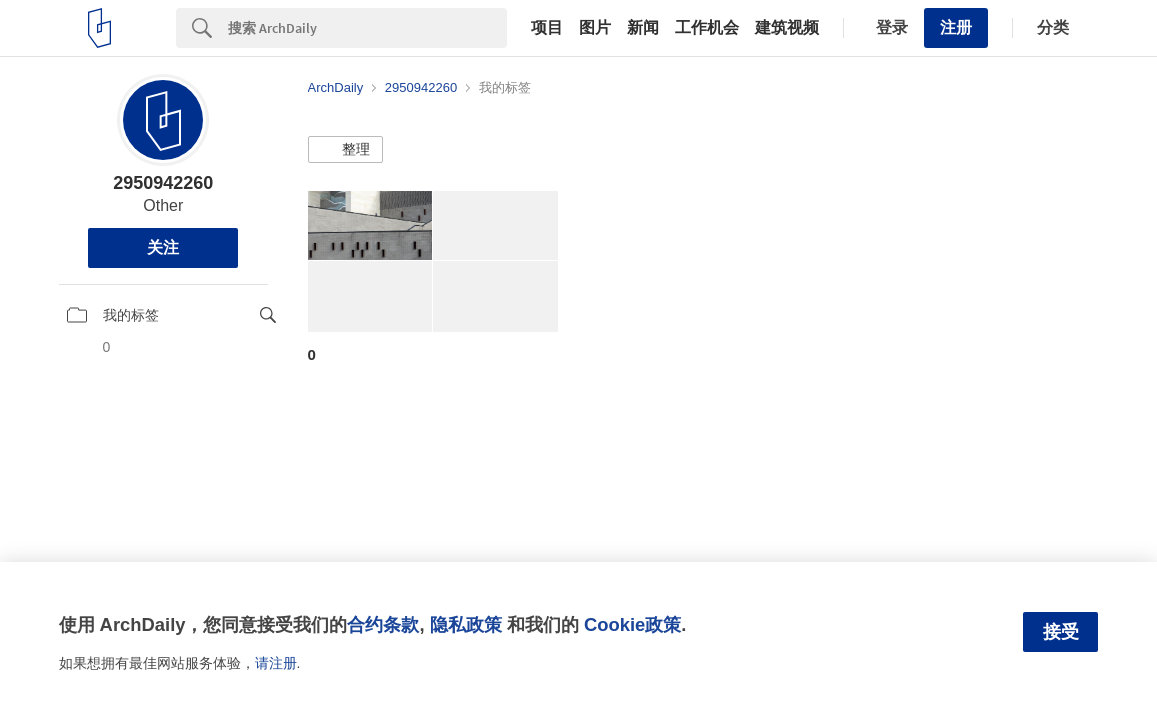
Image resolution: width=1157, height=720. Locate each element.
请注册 (276, 663)
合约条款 (383, 624)
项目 (547, 28)
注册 (956, 27)
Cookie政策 (632, 624)
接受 (1061, 632)
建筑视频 (787, 28)
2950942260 (163, 183)
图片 (595, 28)
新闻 (643, 28)
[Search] (367, 28)
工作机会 (707, 28)
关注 (163, 247)
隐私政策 (466, 624)
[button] (345, 150)
